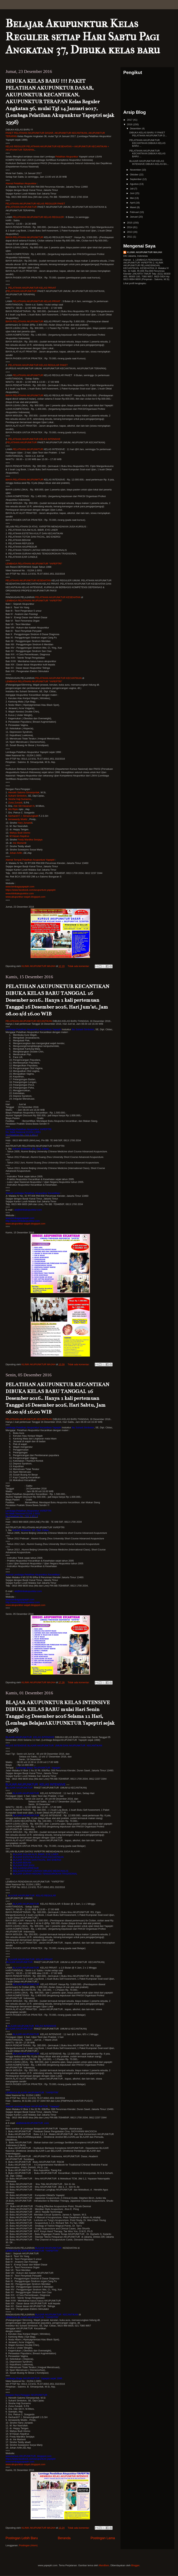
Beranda (64, 2538)
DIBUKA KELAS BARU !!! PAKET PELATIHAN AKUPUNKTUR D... (148, 134)
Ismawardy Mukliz (17, 819)
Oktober (134, 174)
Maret (133, 207)
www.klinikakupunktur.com (20, 893)
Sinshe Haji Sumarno (19, 799)
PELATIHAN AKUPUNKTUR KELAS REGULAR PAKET (38, 365)
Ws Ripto (13, 809)
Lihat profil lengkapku (134, 283)
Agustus (134, 184)
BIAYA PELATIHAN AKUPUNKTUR (24, 237)
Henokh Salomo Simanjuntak (23, 792)
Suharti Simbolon (17, 795)
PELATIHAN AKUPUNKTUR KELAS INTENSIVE (34, 439)
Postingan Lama (103, 2538)
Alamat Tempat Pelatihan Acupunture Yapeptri (30, 859)
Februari (135, 212)
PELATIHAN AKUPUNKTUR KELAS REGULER (38, 217)
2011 (130, 236)
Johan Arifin (16, 853)
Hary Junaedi (25, 822)
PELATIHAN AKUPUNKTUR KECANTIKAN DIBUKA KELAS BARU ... (147, 143)
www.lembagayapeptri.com (20, 886)
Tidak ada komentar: (79, 966)
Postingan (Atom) (28, 2545)
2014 (130, 227)
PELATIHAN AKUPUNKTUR (21, 207)
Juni (132, 193)
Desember (136, 128)
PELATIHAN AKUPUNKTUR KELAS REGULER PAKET (35, 203)
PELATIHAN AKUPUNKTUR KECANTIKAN (58, 678)
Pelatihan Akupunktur (66, 156)
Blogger (135, 2565)
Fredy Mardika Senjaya (30, 839)
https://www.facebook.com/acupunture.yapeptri (31, 890)
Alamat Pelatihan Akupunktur (21, 183)
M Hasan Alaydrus (19, 836)
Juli (132, 188)
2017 (130, 119)
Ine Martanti (19, 843)
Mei (132, 198)
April (133, 202)
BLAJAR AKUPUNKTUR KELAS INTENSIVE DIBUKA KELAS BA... (149, 162)
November (136, 169)
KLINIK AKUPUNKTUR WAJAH (144, 252)
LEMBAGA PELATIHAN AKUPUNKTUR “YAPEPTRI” (34, 563)
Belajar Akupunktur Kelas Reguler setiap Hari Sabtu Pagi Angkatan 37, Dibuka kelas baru (83, 36)
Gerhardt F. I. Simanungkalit (23, 816)
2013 (130, 231)
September (136, 179)
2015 (130, 222)
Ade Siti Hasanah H (23, 806)
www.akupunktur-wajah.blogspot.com (25, 896)
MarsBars (104, 2565)
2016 (130, 124)
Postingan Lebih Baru (22, 2538)
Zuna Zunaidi (15, 802)
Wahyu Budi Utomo (20, 832)
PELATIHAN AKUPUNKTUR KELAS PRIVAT (32, 287)
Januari (134, 216)
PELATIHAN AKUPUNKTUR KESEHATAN (28, 580)
